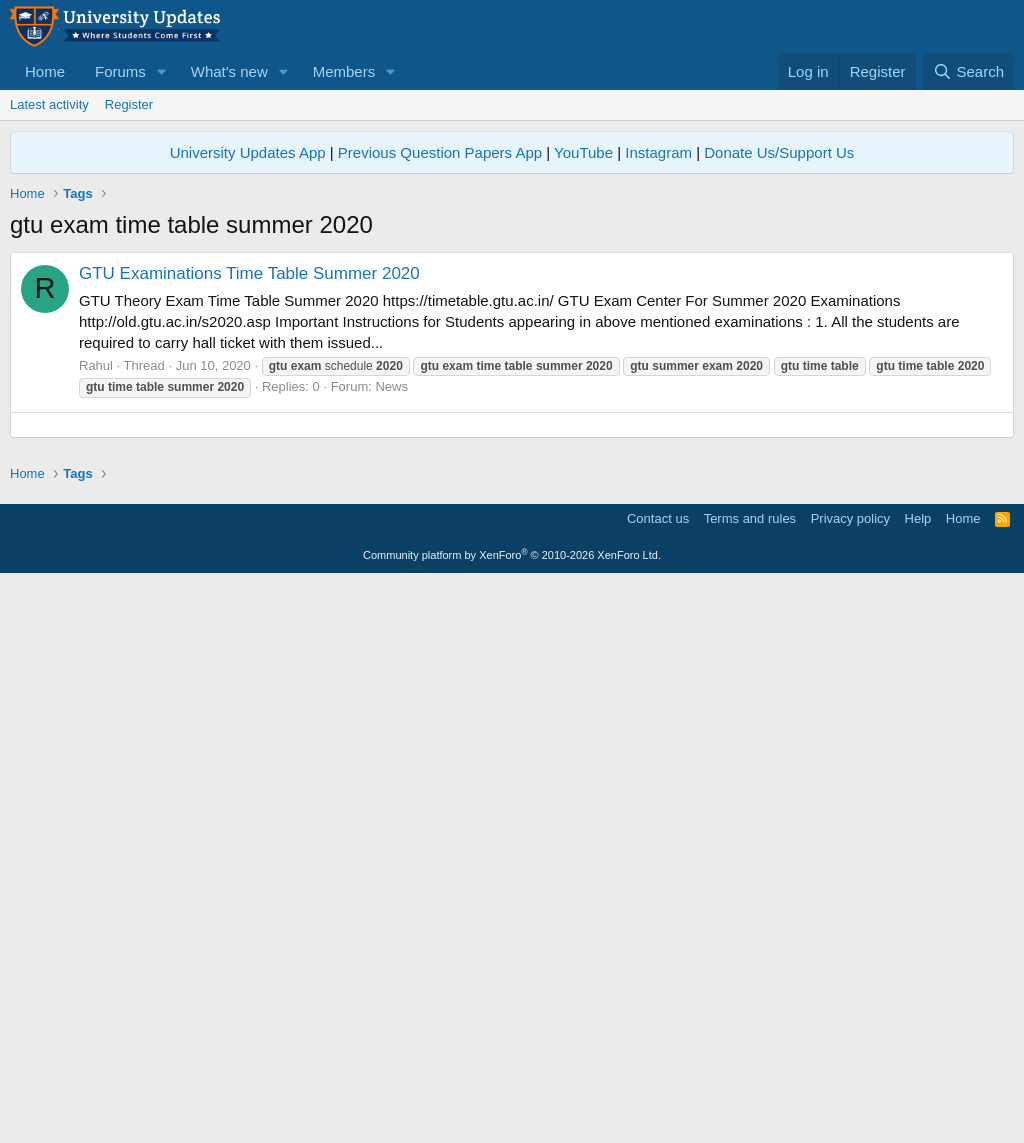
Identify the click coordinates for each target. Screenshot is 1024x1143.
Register (129, 104)
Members (344, 71)
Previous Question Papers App (440, 152)
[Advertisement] (512, 565)
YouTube (583, 152)
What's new (229, 71)
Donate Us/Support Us (779, 152)
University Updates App (248, 152)
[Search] (968, 71)
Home (45, 71)
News (391, 386)
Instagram (658, 152)
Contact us (658, 1078)
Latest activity (49, 104)
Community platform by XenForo (512, 1115)
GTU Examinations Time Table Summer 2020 (249, 273)
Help (918, 1078)
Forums (120, 71)
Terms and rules (750, 1078)
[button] (162, 71)
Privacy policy (850, 1078)
